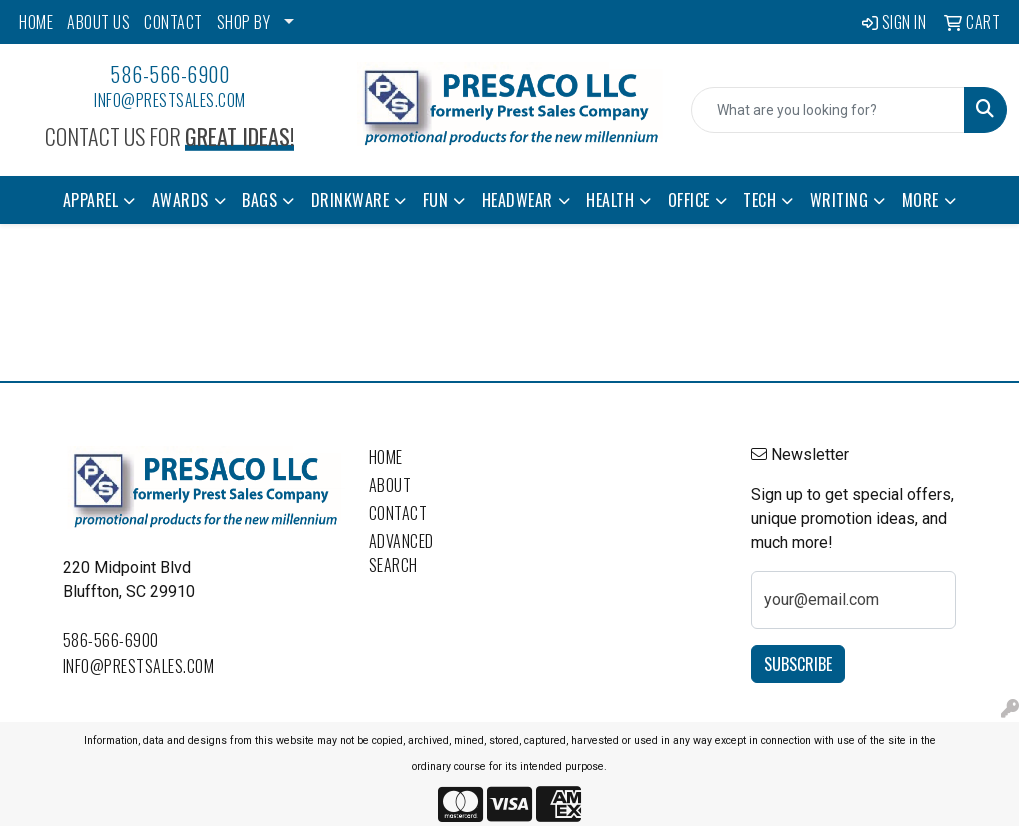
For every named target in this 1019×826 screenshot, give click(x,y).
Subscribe (798, 664)
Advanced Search (401, 553)
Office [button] (689, 200)
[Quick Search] (828, 110)
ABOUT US (98, 22)
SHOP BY (244, 22)
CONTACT (173, 22)
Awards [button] (180, 200)
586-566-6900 (169, 74)
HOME (36, 22)
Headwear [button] (517, 200)
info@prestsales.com (170, 100)
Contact (398, 513)
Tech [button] (759, 200)
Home (386, 457)
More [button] (920, 200)
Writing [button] (839, 200)
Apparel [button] (91, 200)
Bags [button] (259, 200)
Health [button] (610, 200)
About (390, 485)
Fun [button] (436, 200)
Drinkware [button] (350, 200)
